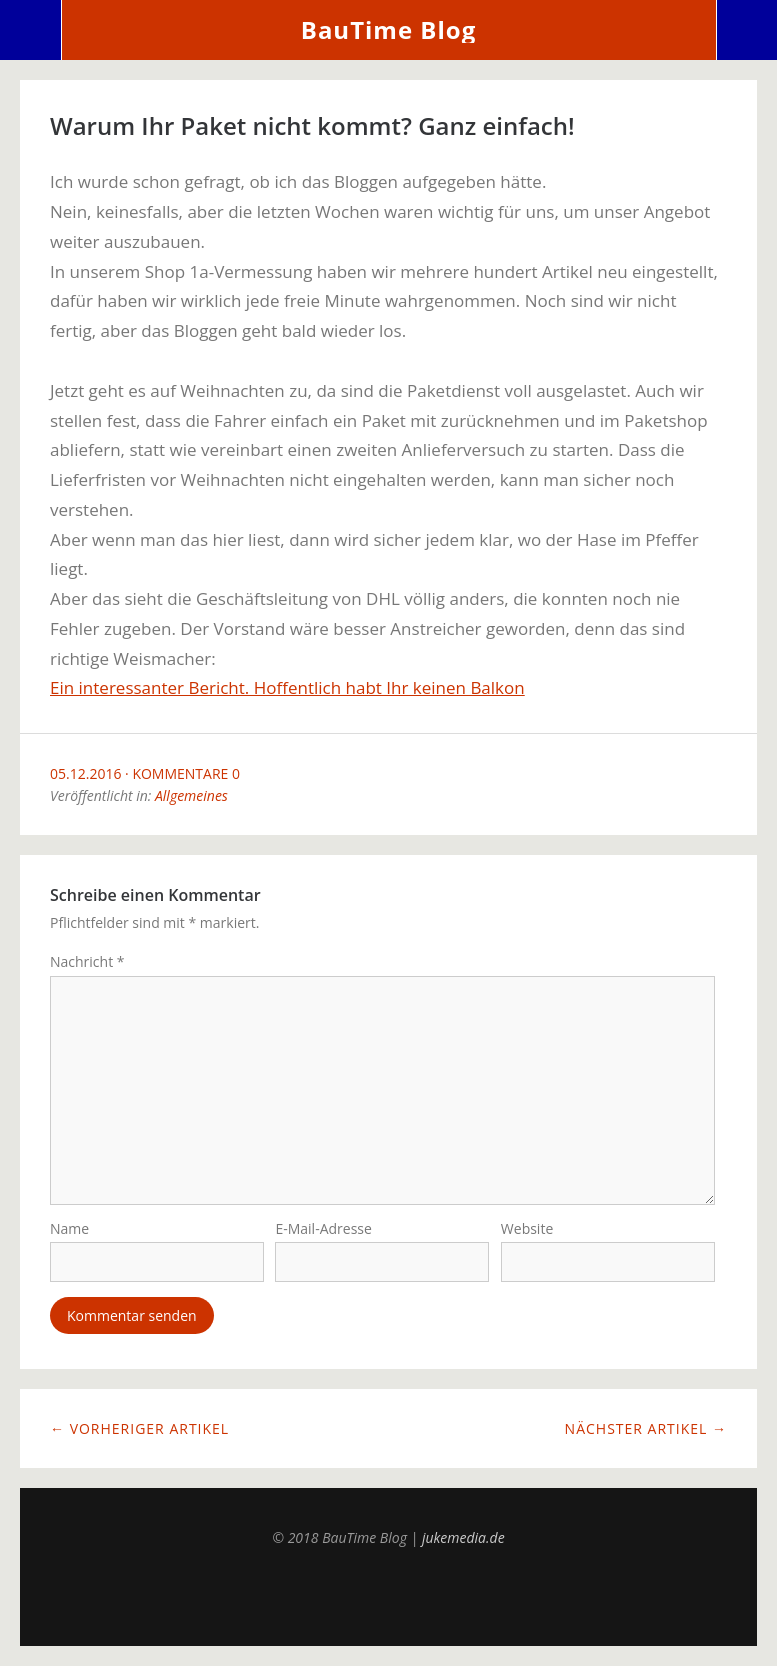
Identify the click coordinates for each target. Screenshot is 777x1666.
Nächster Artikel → (646, 1428)
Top (389, 1596)
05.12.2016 (85, 773)
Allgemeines (191, 795)
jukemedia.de (463, 1537)
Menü (31, 30)
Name (69, 1228)
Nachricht (87, 961)
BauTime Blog (388, 29)
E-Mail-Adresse (323, 1228)
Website (527, 1228)
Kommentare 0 (186, 773)
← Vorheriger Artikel (139, 1428)
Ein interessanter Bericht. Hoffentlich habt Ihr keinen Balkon (287, 687)
